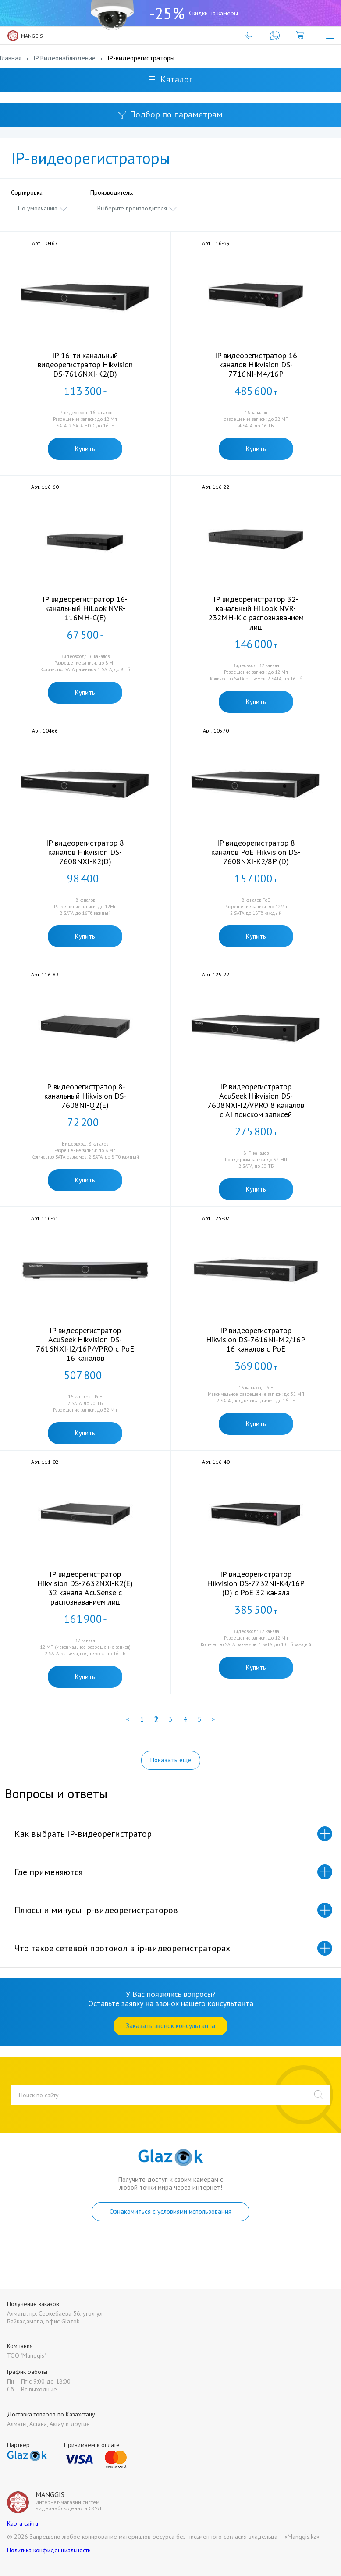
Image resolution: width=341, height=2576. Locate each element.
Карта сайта (22, 2523)
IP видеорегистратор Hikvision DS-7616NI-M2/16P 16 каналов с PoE (255, 1339)
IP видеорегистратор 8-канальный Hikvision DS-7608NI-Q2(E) (85, 1096)
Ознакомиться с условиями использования (170, 2211)
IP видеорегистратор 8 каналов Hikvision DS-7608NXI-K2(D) (85, 852)
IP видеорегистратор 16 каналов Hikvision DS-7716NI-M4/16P (256, 364)
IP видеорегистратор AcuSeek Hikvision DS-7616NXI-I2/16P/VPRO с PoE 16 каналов (85, 1344)
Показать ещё (170, 1760)
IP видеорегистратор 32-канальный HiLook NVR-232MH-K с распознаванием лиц (256, 613)
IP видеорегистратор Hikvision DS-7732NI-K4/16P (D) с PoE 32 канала (256, 1583)
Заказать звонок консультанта (170, 2025)
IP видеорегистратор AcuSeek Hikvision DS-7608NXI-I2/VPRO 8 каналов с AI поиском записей (255, 1100)
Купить (85, 449)
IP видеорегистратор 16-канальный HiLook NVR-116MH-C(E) (85, 608)
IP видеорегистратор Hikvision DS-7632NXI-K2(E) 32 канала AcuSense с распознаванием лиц (85, 1588)
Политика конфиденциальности (49, 2550)
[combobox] (43, 208)
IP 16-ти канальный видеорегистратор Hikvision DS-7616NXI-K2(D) (85, 364)
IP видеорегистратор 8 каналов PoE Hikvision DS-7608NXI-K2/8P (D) (255, 852)
